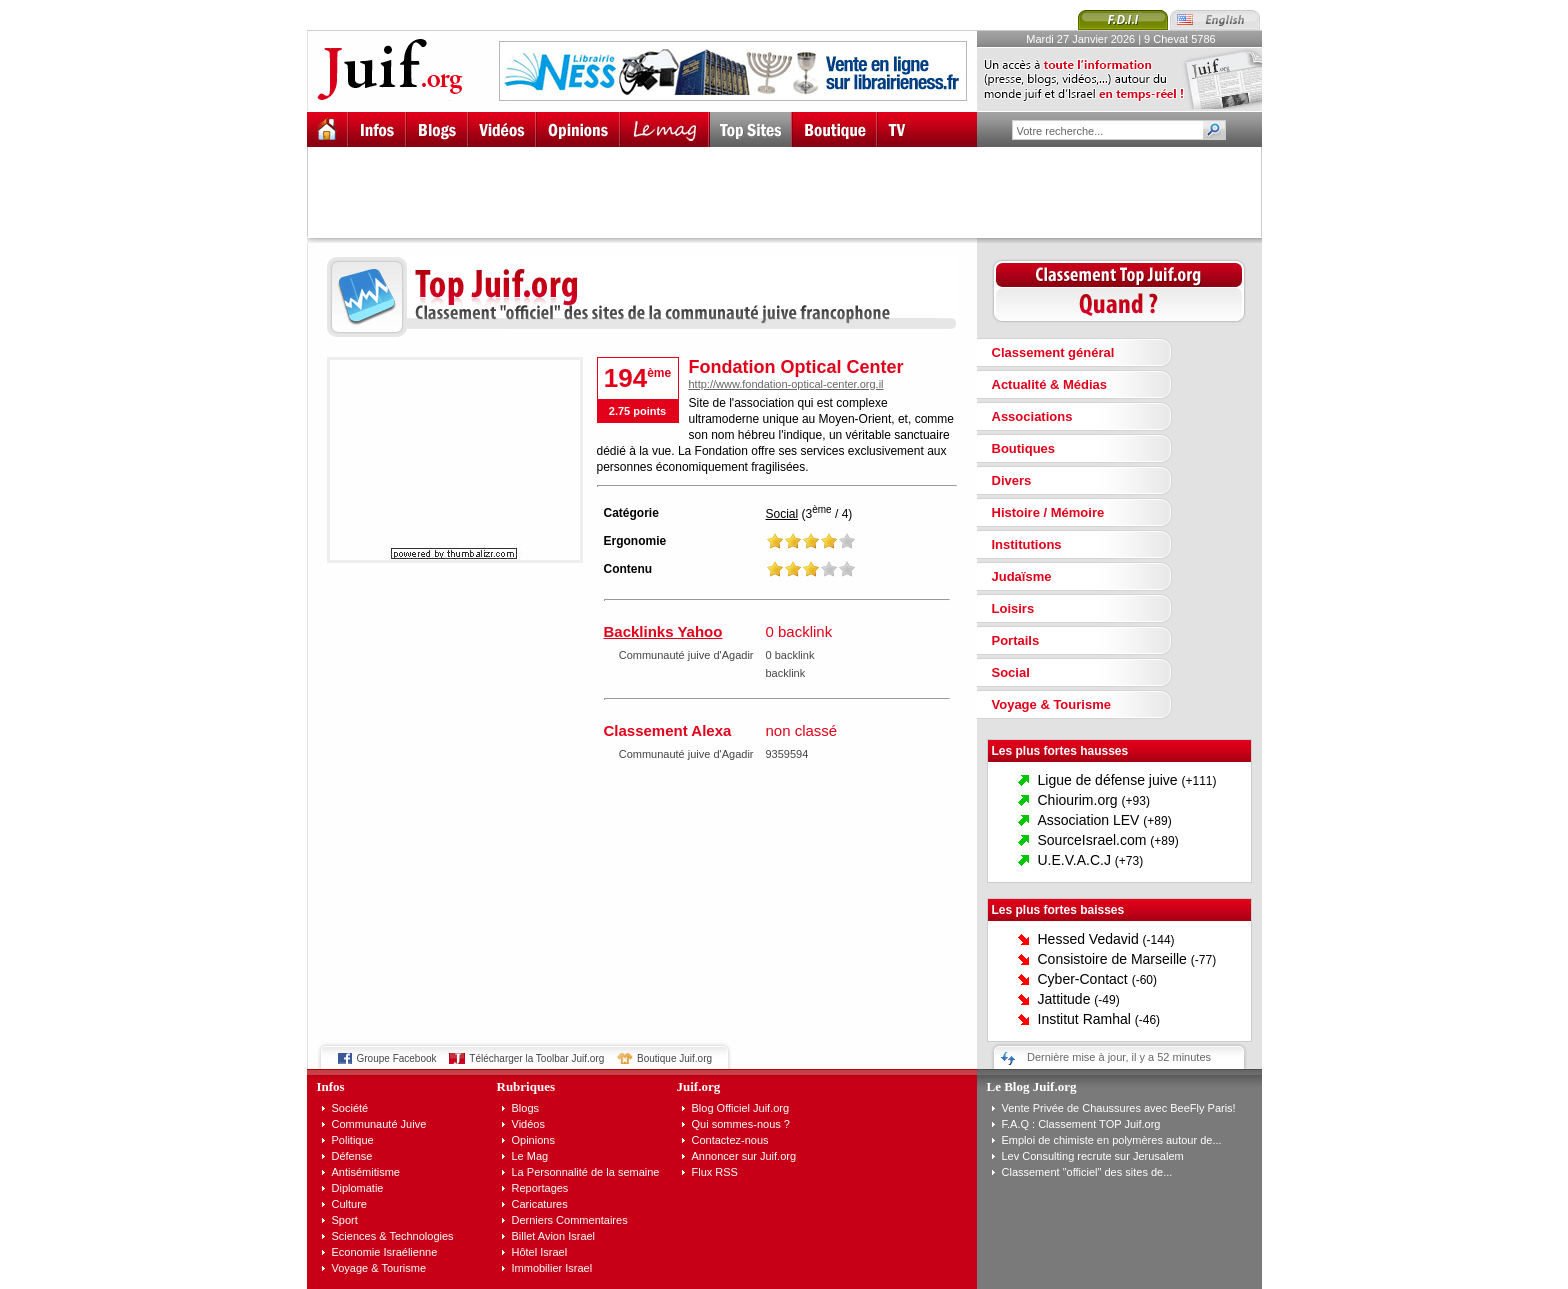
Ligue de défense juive (1108, 780)
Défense (352, 1156)
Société (350, 1108)
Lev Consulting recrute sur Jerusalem (1093, 1156)
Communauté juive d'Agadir (686, 655)
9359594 (787, 754)
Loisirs (1013, 608)
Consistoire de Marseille (1112, 959)
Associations (1032, 416)
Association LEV (1089, 820)
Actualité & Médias (1050, 384)
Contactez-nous (730, 1140)
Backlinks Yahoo (663, 631)
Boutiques (1024, 448)
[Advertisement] (793, 192)
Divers (1012, 480)
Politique (353, 1140)
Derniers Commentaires (570, 1220)
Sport (345, 1220)
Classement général (1053, 352)
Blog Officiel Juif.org (741, 1108)
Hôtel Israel (540, 1252)
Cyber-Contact (1083, 979)
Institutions (1027, 544)
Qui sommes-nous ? (741, 1124)
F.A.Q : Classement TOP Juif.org (1081, 1124)
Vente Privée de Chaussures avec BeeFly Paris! (1119, 1108)
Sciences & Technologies (393, 1236)
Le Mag (530, 1156)
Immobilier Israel (552, 1268)
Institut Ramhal (1084, 1019)
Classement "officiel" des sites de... (1087, 1172)
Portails (1016, 640)
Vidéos (528, 1124)
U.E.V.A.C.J (1074, 860)
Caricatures (540, 1204)
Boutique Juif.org (674, 1058)
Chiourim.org (1078, 800)
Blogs (526, 1108)
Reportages (540, 1188)
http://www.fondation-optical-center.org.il (786, 384)
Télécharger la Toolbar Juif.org (536, 1058)
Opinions (533, 1140)
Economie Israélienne (385, 1252)
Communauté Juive (379, 1124)
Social (782, 514)
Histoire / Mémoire (1048, 512)
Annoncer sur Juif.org (744, 1156)
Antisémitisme (366, 1172)
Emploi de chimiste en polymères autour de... (1112, 1140)
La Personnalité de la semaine (586, 1172)
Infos (331, 1086)
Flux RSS (715, 1172)
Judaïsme (1022, 576)
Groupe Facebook (397, 1058)
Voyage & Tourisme (1051, 704)
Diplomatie (358, 1188)
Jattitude (1064, 999)
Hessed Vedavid (1088, 939)
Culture (349, 1204)
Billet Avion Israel (554, 1236)
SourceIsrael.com (1092, 840)
